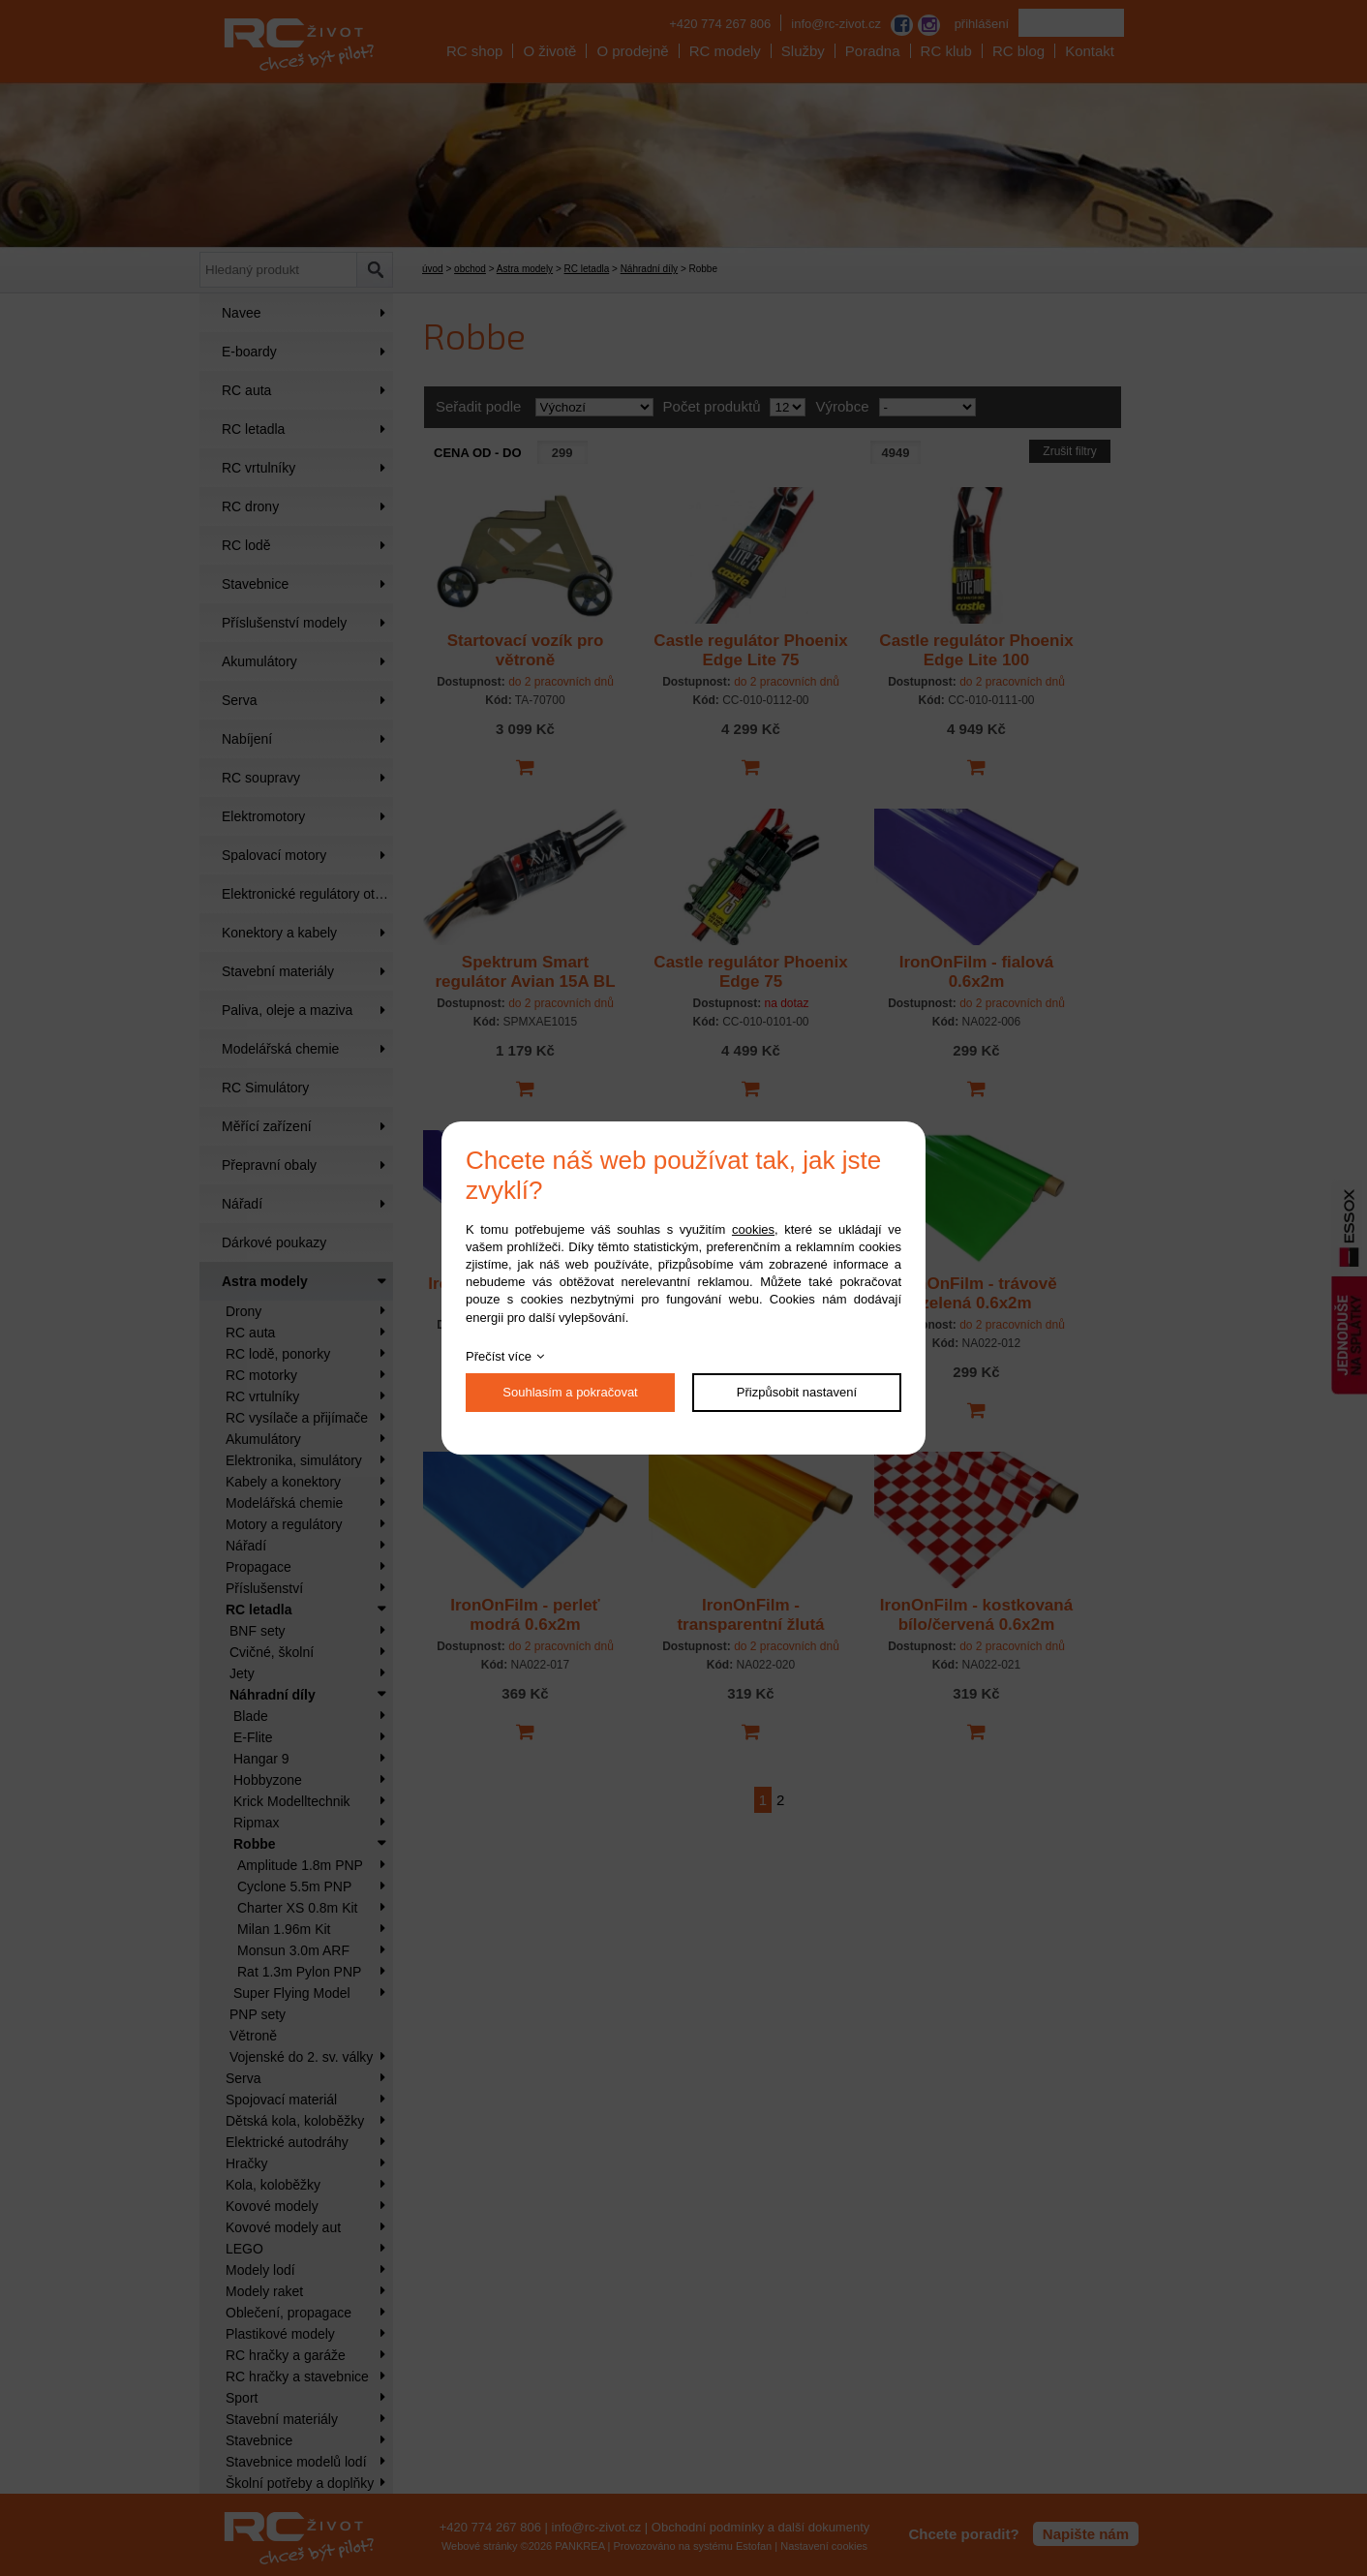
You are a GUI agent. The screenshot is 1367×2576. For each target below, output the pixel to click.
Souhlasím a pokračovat (569, 1392)
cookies (753, 1229)
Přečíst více (499, 1356)
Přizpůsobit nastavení (797, 1392)
